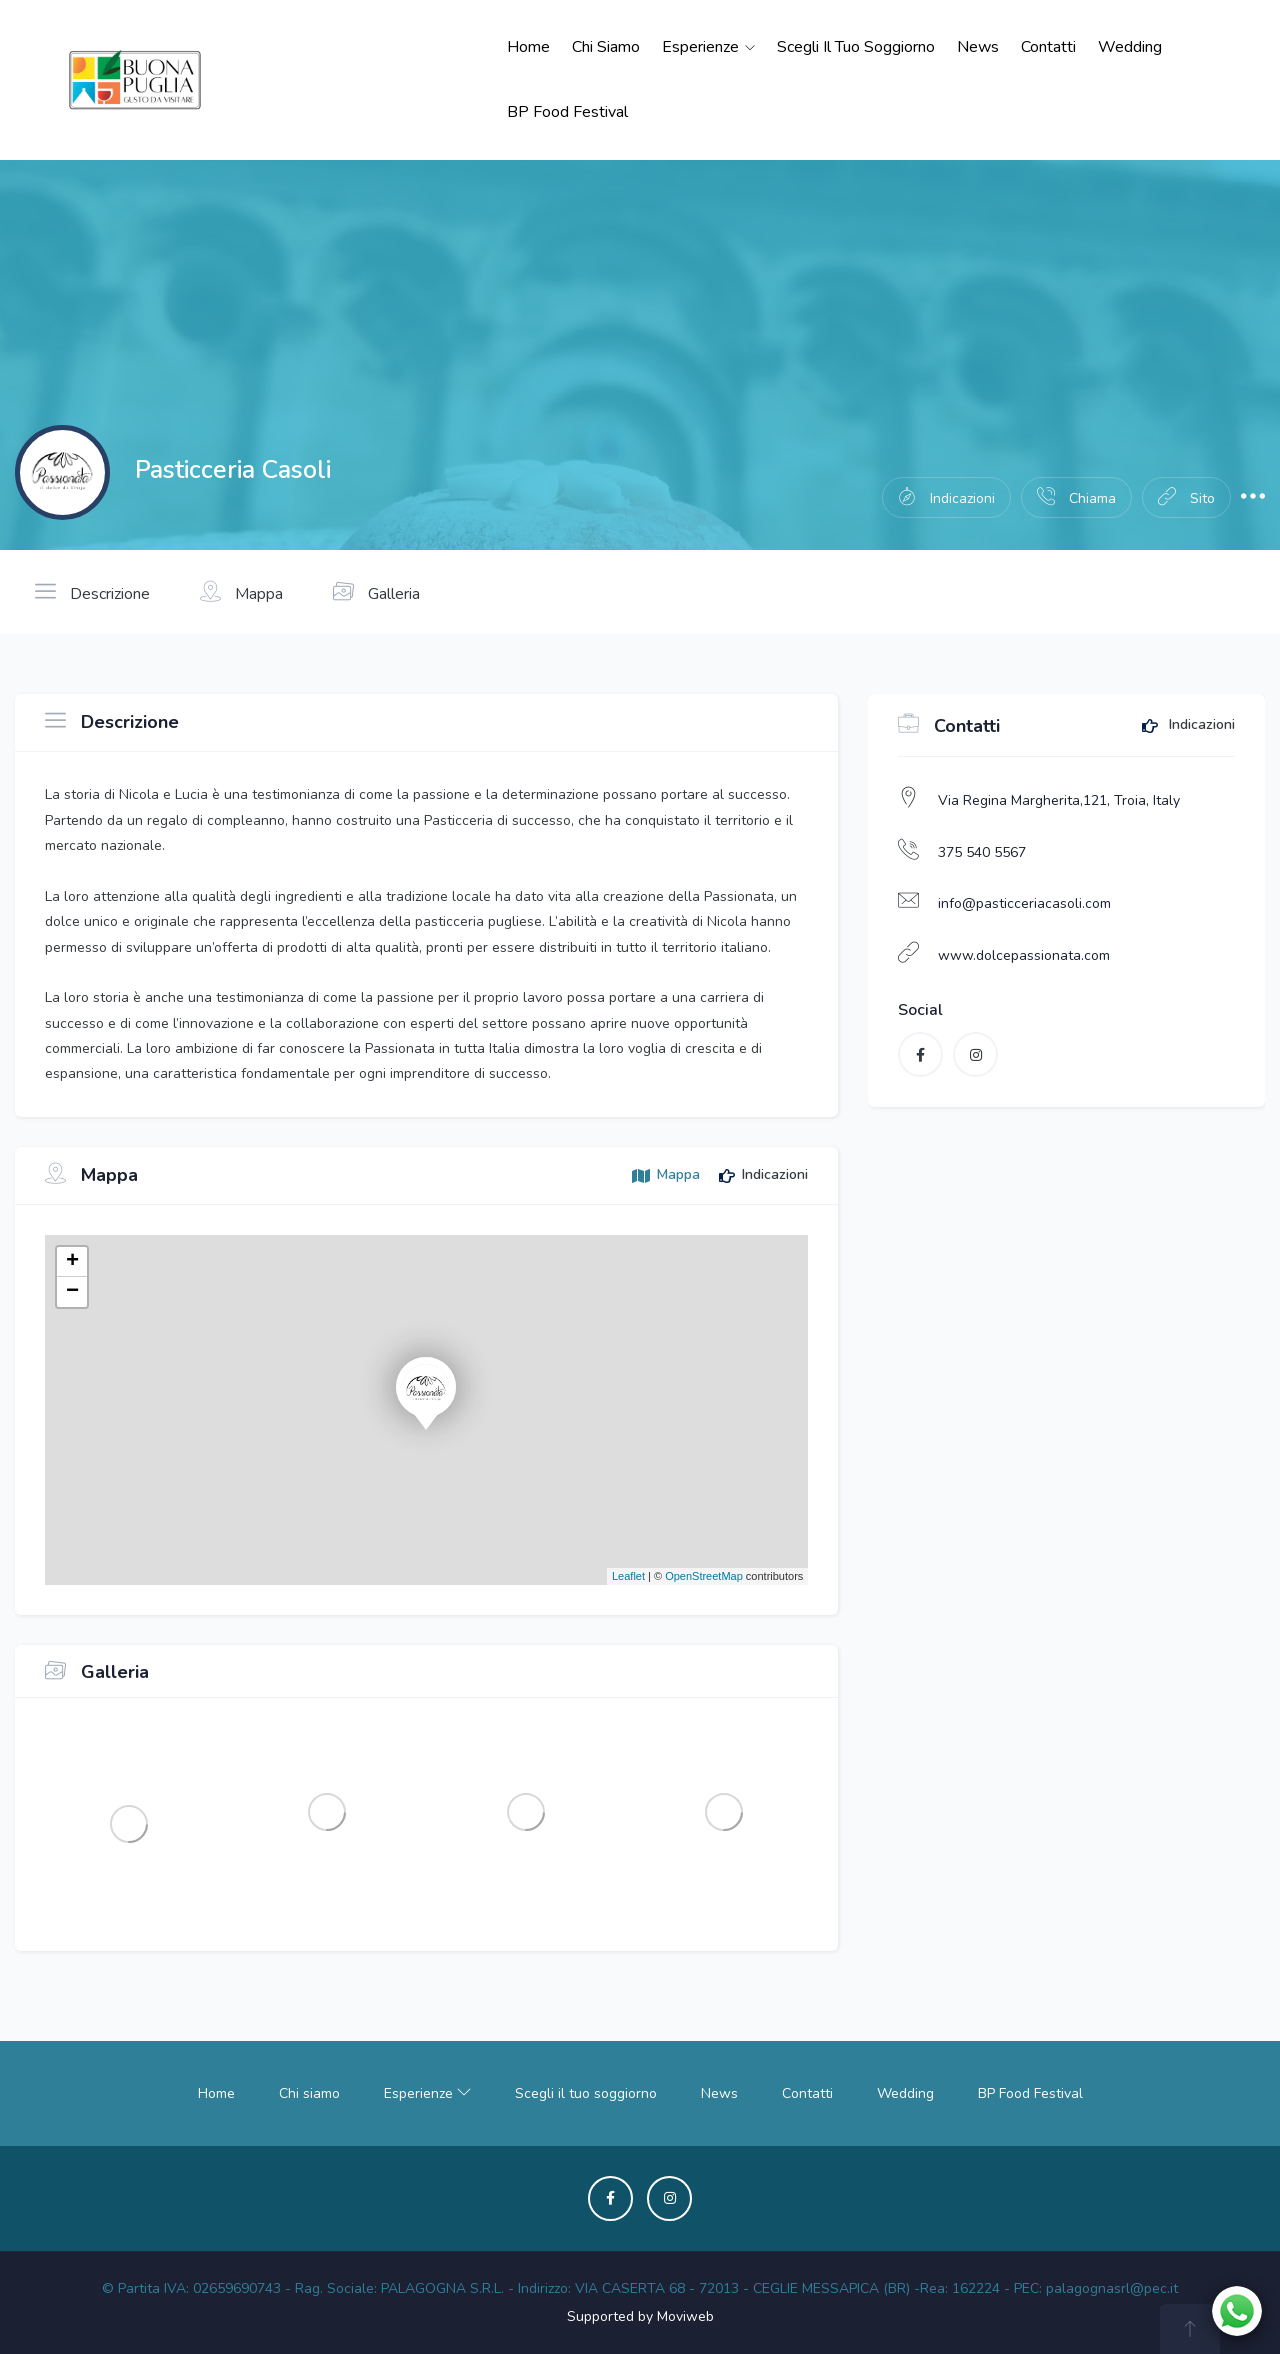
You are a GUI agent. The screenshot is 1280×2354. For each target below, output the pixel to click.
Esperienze (708, 47)
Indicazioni (1188, 726)
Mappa (241, 592)
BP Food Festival (567, 112)
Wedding (1130, 47)
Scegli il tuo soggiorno (856, 47)
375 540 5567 (982, 852)
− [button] (72, 1292)
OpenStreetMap (704, 1576)
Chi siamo (606, 47)
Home (528, 47)
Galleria (376, 592)
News (978, 47)
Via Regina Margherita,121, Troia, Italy (1059, 800)
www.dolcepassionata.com (1024, 955)
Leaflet (628, 1576)
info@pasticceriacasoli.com (1024, 903)
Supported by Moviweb (640, 2316)
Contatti (1048, 47)
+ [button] (72, 1262)
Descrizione (92, 592)
